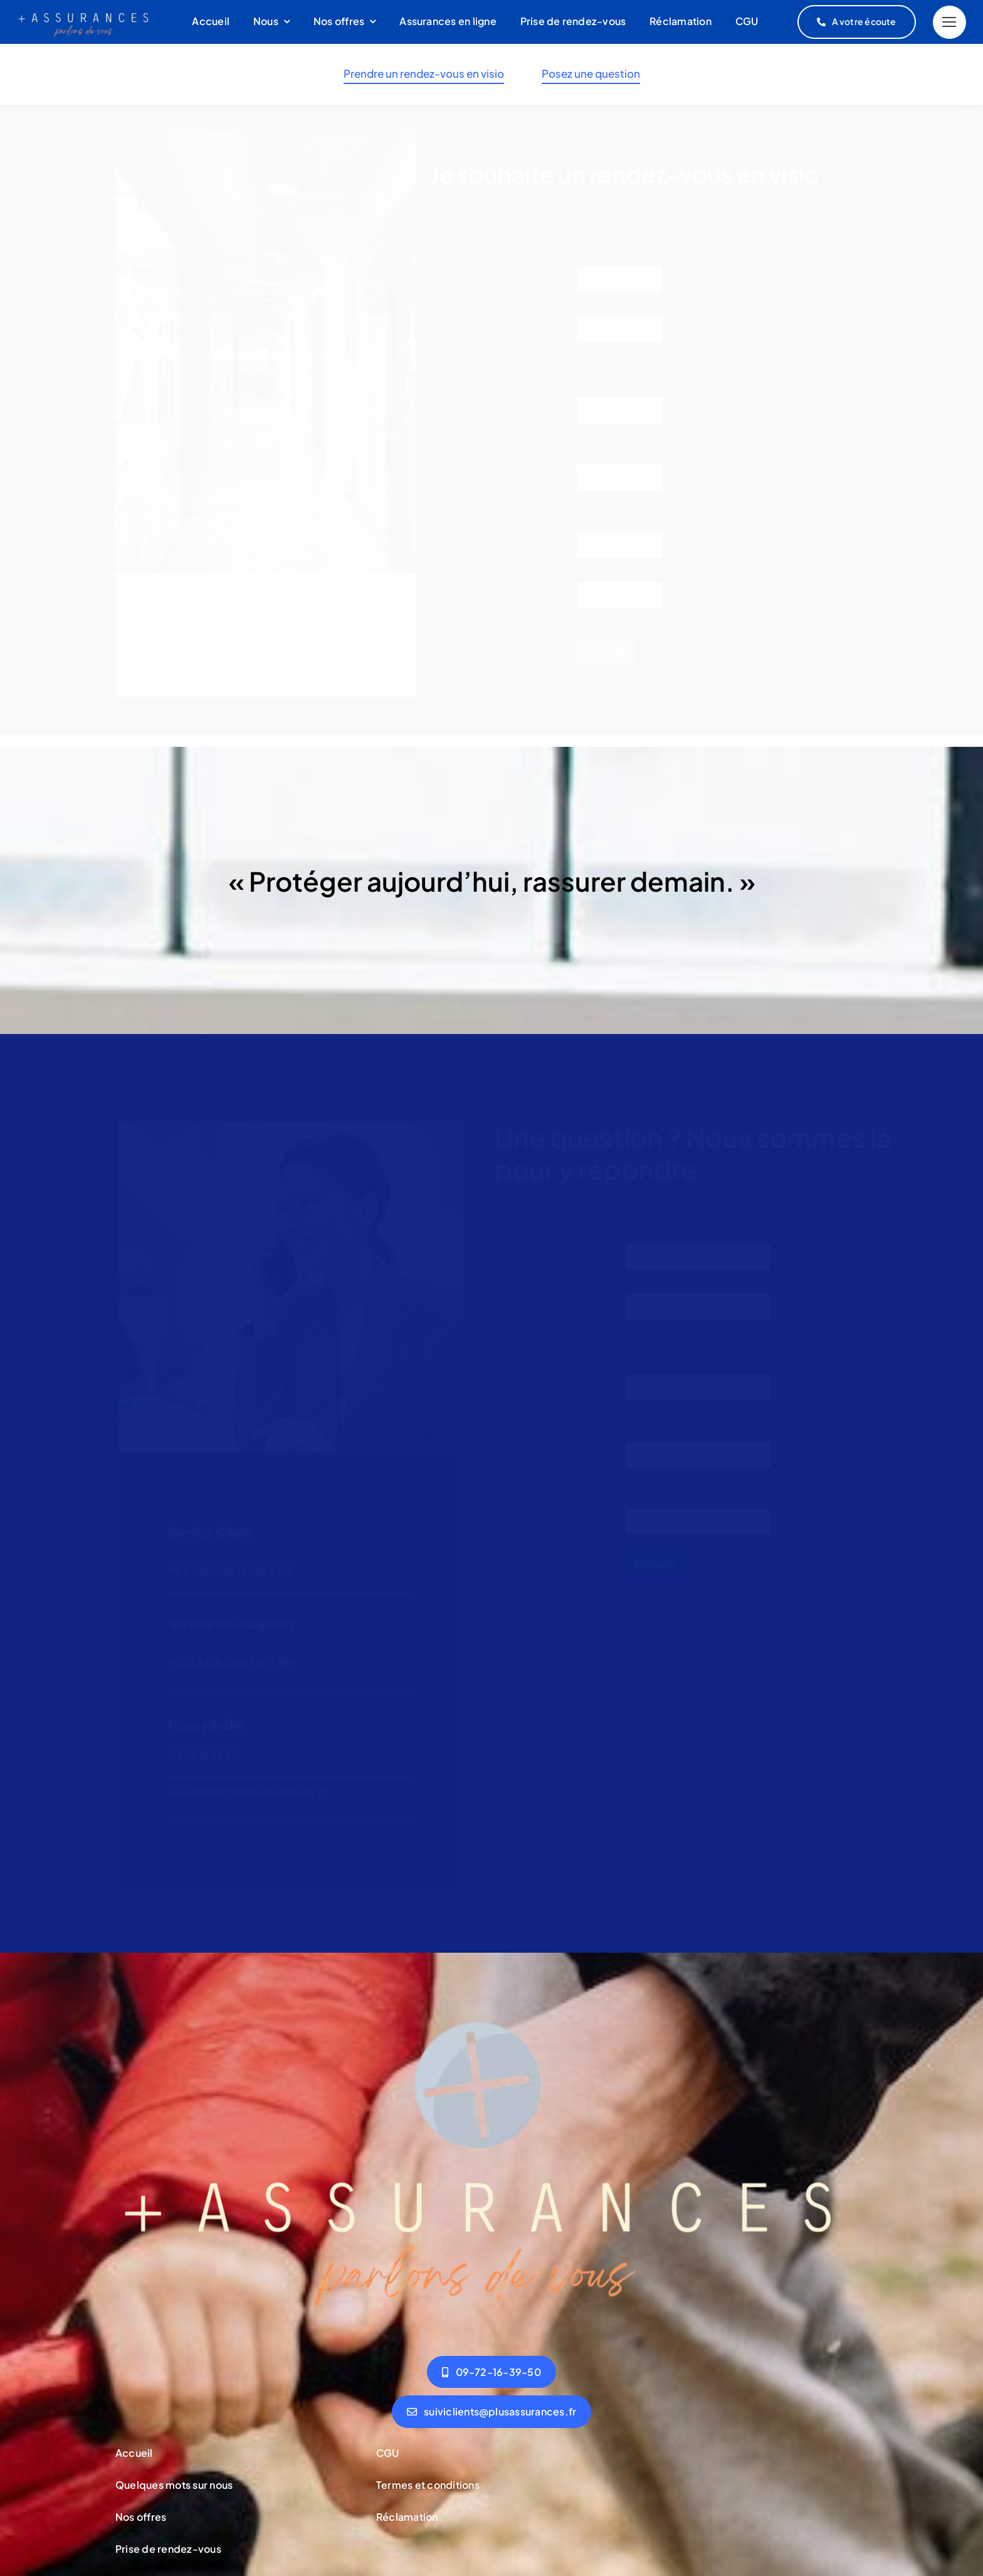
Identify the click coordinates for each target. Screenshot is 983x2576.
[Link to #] (949, 22)
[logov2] (491, 2014)
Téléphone (601, 457)
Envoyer (606, 659)
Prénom (592, 310)
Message (647, 1491)
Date (586, 575)
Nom (586, 360)
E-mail (596, 390)
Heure (589, 625)
